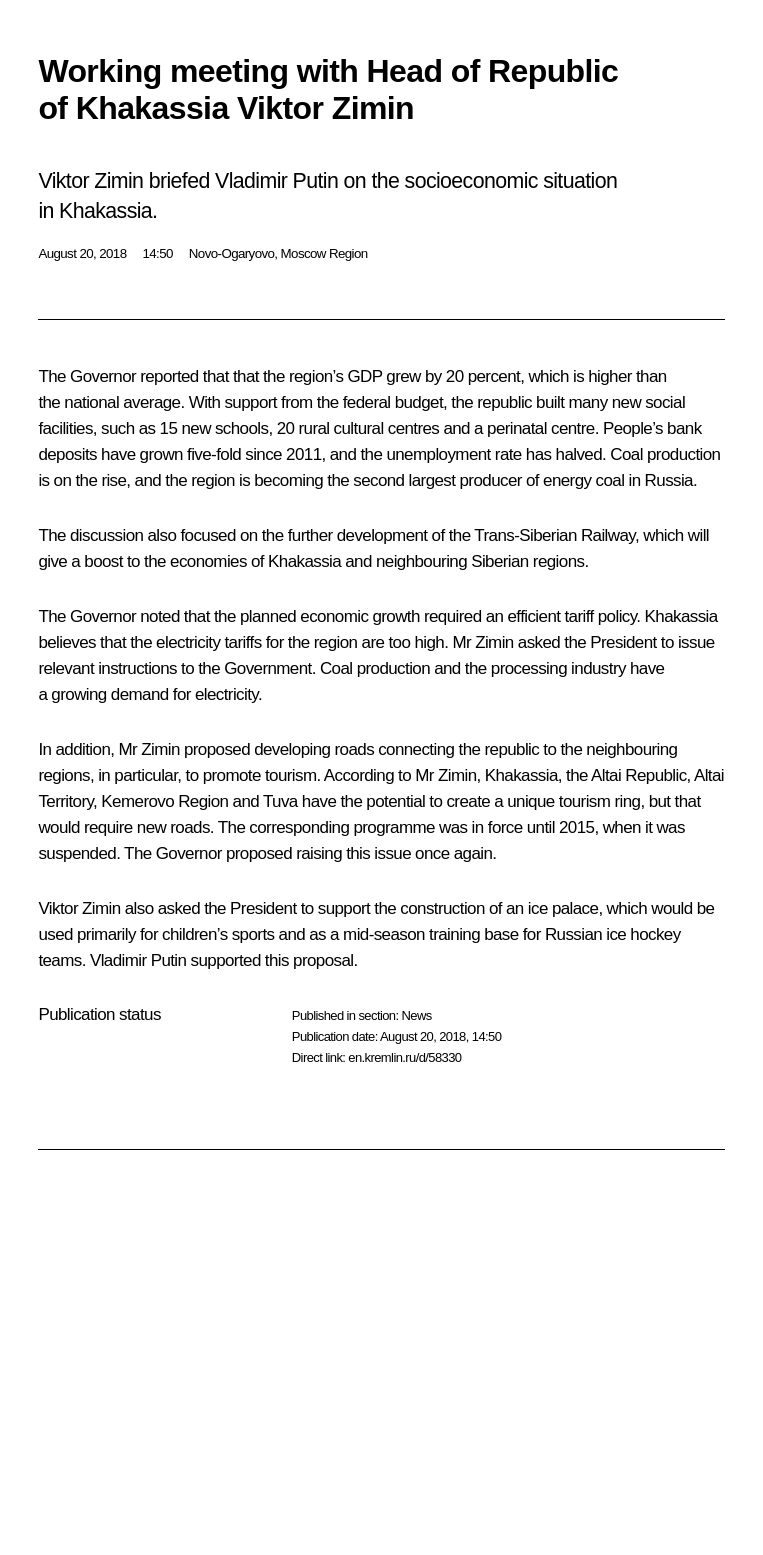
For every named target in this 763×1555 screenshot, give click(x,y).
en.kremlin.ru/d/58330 (404, 1057)
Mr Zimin (149, 749)
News (416, 1015)
